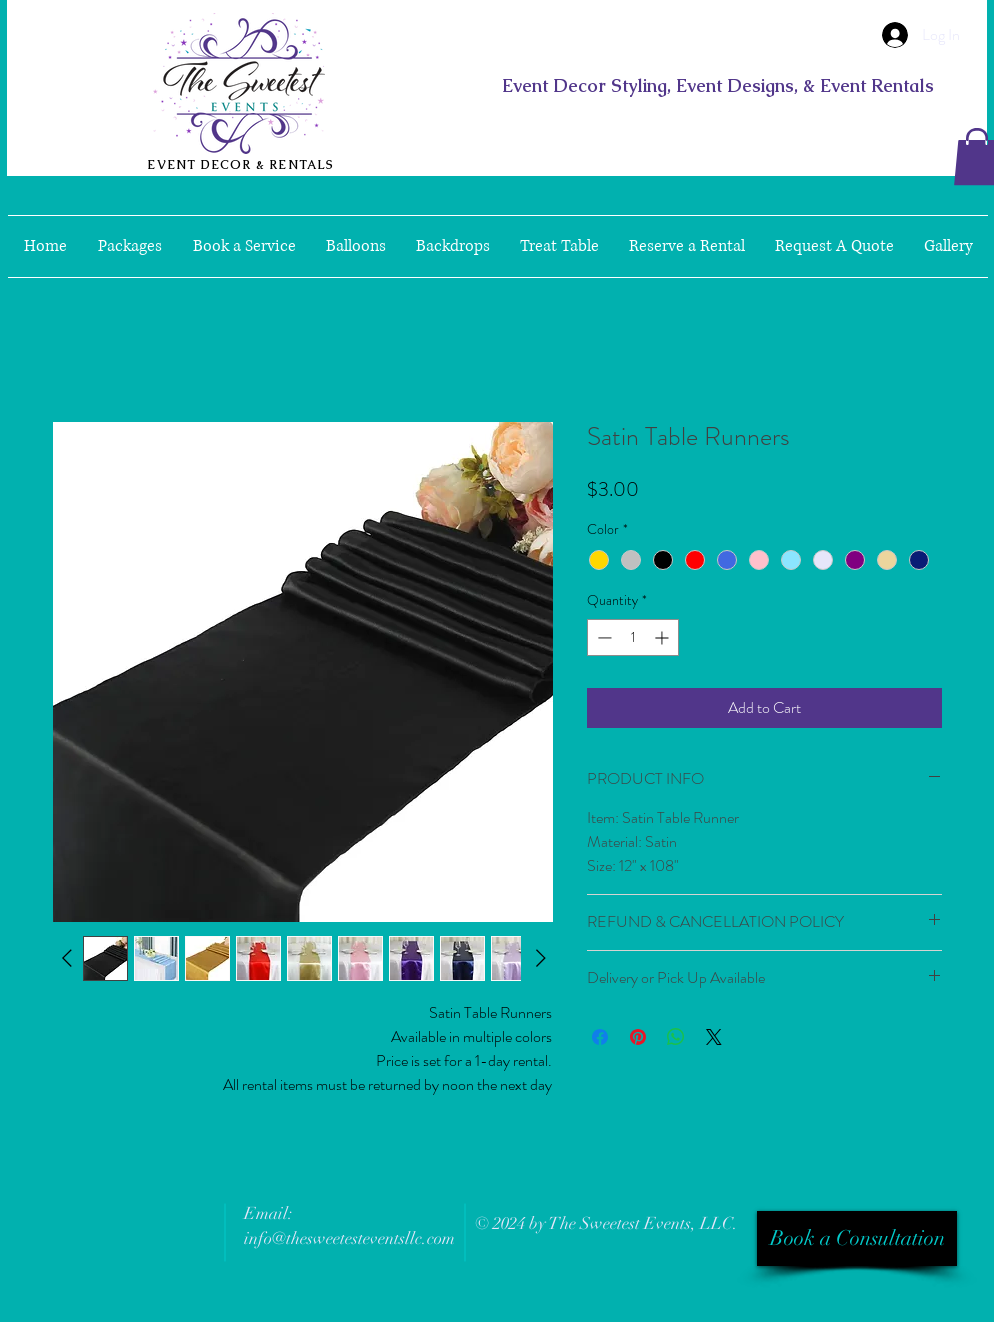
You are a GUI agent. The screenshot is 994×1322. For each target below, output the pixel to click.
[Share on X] (714, 1037)
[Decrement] (602, 637)
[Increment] (663, 637)
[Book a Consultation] (857, 1238)
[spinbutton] (633, 637)
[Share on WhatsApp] (676, 1037)
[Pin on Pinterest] (638, 1037)
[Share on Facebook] (600, 1037)
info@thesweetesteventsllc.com (349, 1238)
